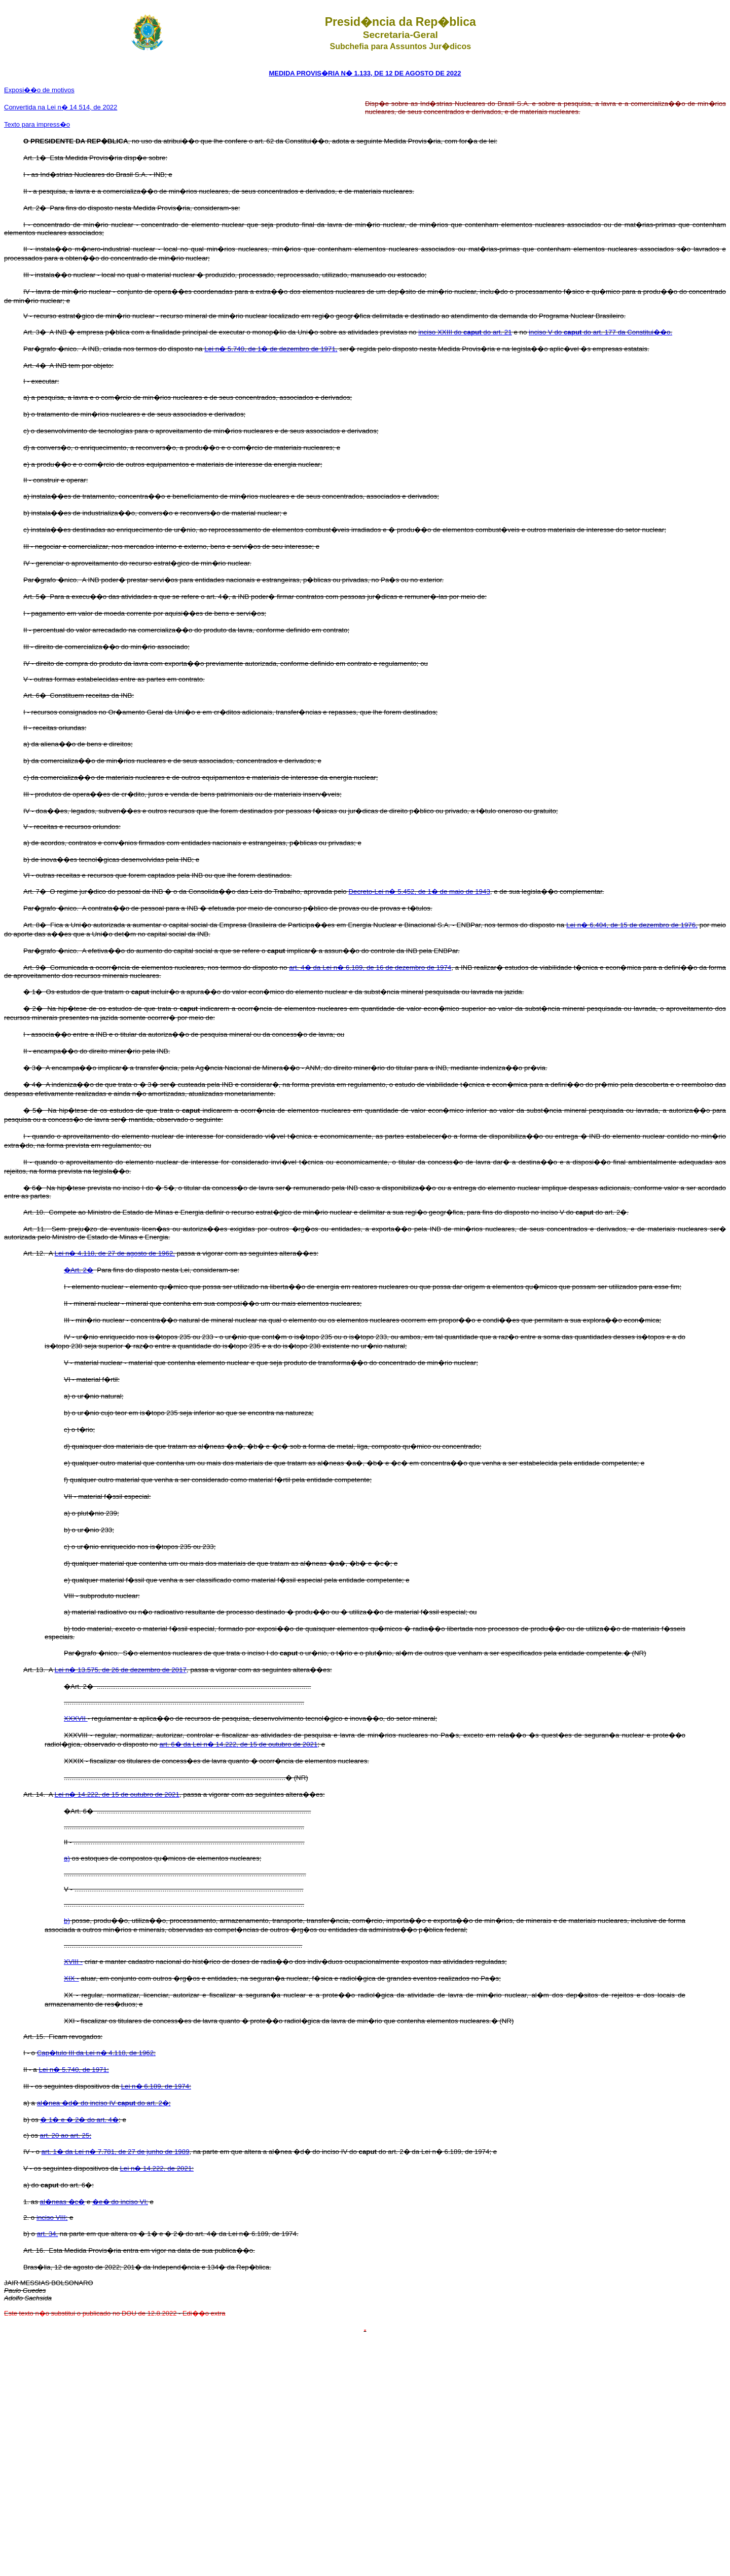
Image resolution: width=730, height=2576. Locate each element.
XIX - (71, 1978)
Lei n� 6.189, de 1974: (156, 2086)
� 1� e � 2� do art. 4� (79, 2120)
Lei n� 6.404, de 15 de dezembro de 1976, (632, 925)
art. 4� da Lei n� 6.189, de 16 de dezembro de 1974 (370, 967)
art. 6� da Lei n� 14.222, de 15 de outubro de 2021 (238, 1744)
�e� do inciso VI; (120, 2202)
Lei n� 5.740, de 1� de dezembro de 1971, (270, 349)
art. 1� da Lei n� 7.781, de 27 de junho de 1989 (116, 2151)
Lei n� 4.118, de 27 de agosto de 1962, (115, 1253)
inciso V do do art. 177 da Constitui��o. (600, 332)
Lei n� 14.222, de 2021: (157, 2168)
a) (67, 1858)
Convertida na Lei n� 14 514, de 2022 (60, 107)
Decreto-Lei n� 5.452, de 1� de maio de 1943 (419, 891)
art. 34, (47, 2234)
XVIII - (73, 1961)
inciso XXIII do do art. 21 (465, 332)
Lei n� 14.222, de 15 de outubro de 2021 (117, 1794)
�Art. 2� (78, 1270)
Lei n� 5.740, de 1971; (73, 2069)
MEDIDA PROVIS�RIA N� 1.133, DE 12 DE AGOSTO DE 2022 (365, 73)
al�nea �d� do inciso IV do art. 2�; (104, 2103)
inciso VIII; (51, 2217)
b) (67, 1920)
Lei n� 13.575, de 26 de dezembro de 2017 (121, 1670)
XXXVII (76, 1718)
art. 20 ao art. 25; (66, 2135)
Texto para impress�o (37, 124)
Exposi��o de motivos (39, 90)
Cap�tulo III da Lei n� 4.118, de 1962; (96, 2053)
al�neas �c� (62, 2202)
